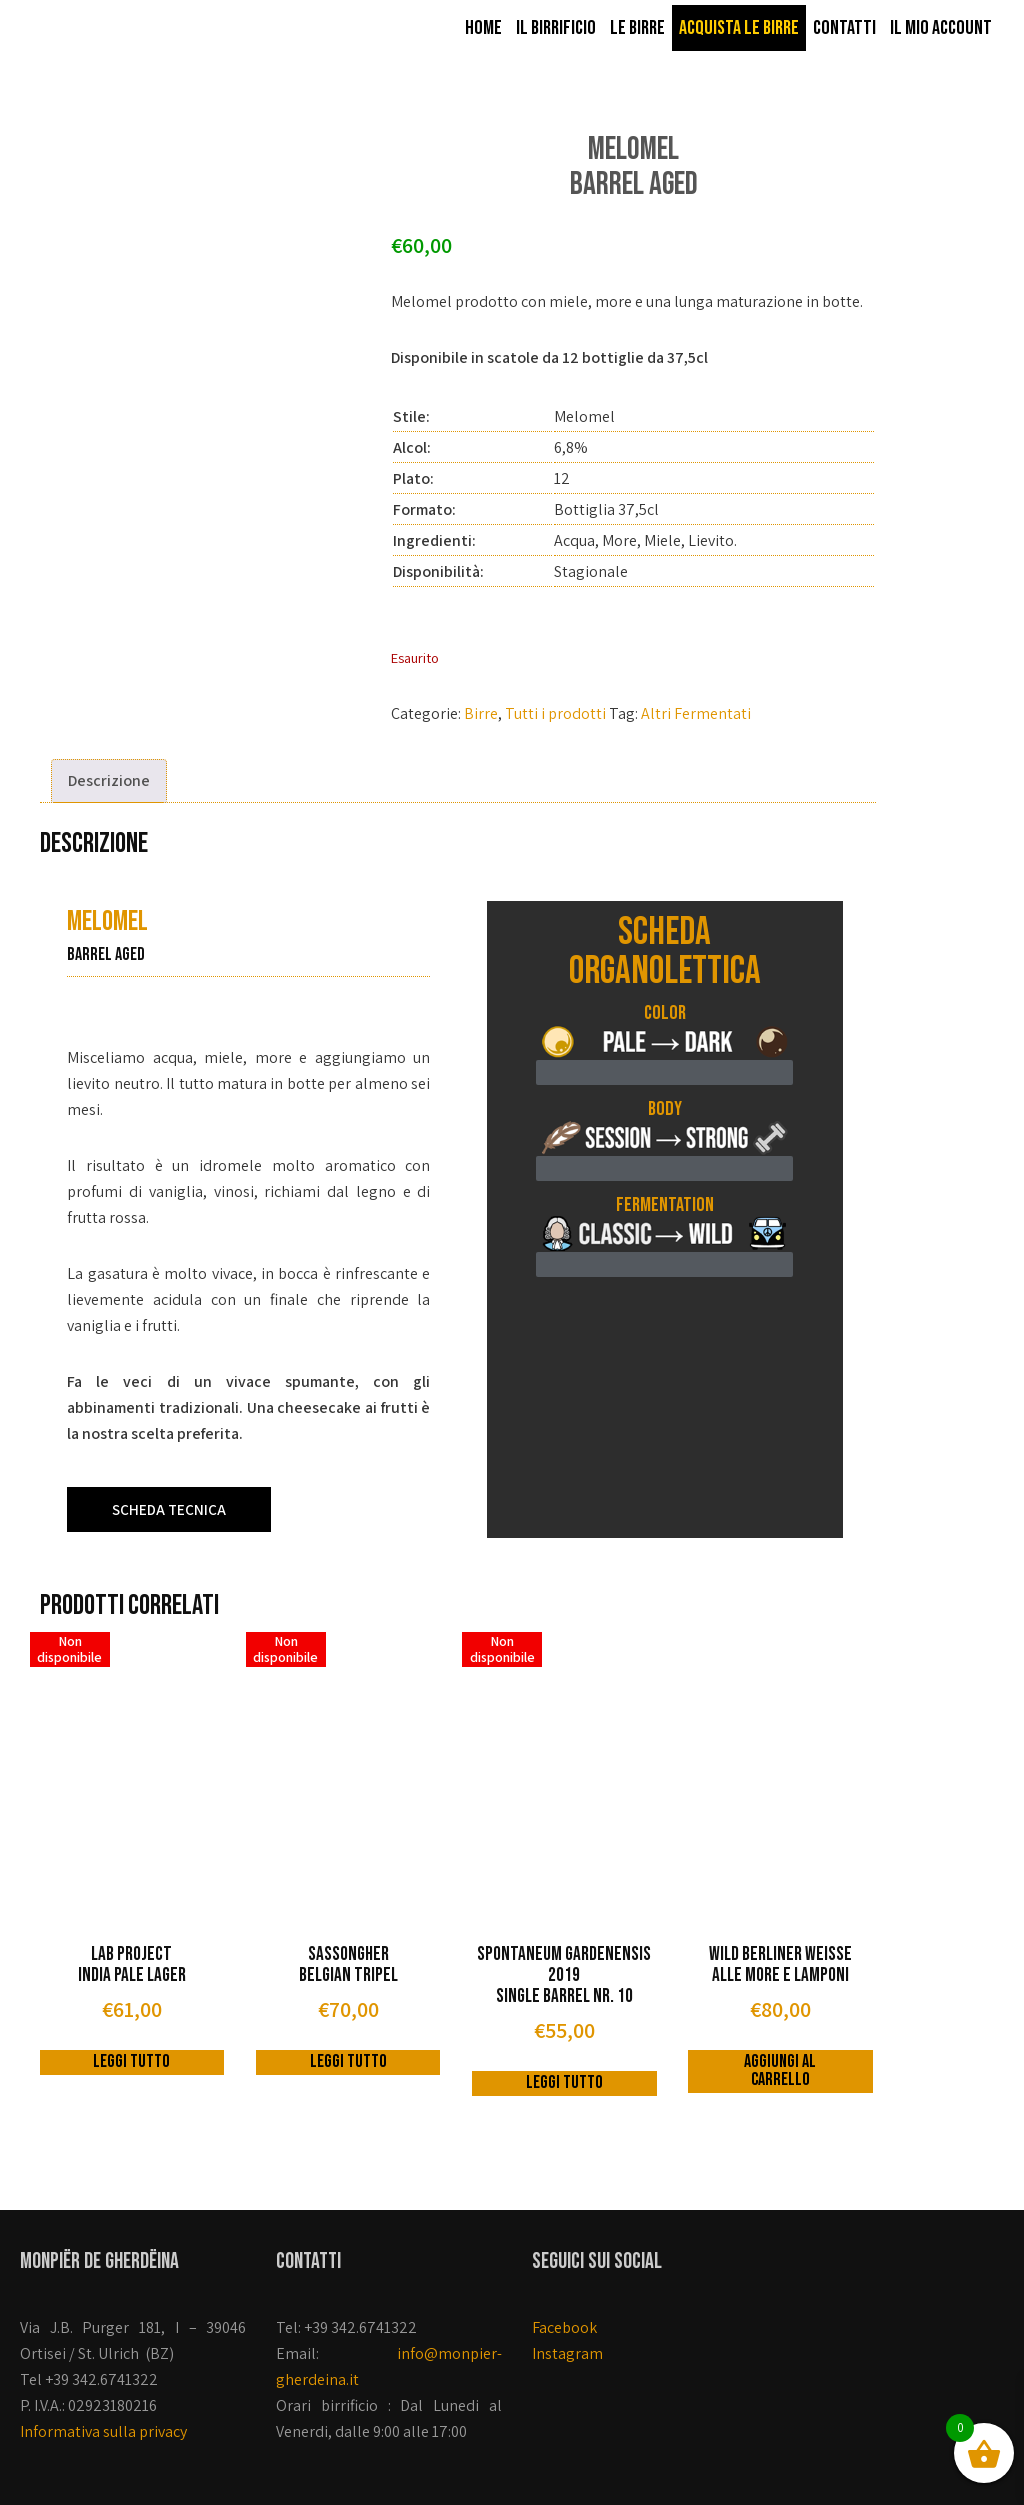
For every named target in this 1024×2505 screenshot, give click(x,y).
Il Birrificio (556, 28)
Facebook (564, 2327)
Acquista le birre (739, 28)
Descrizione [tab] (109, 780)
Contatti (844, 28)
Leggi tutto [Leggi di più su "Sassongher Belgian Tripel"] (348, 2061)
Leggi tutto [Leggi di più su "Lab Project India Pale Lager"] (131, 2061)
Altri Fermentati (696, 713)
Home (483, 28)
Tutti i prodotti (555, 713)
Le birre (637, 28)
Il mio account (941, 28)
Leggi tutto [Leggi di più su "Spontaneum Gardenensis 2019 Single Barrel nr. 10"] (564, 2082)
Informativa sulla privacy (103, 2431)
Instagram (567, 2353)
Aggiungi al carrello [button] (780, 2070)
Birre (481, 713)
